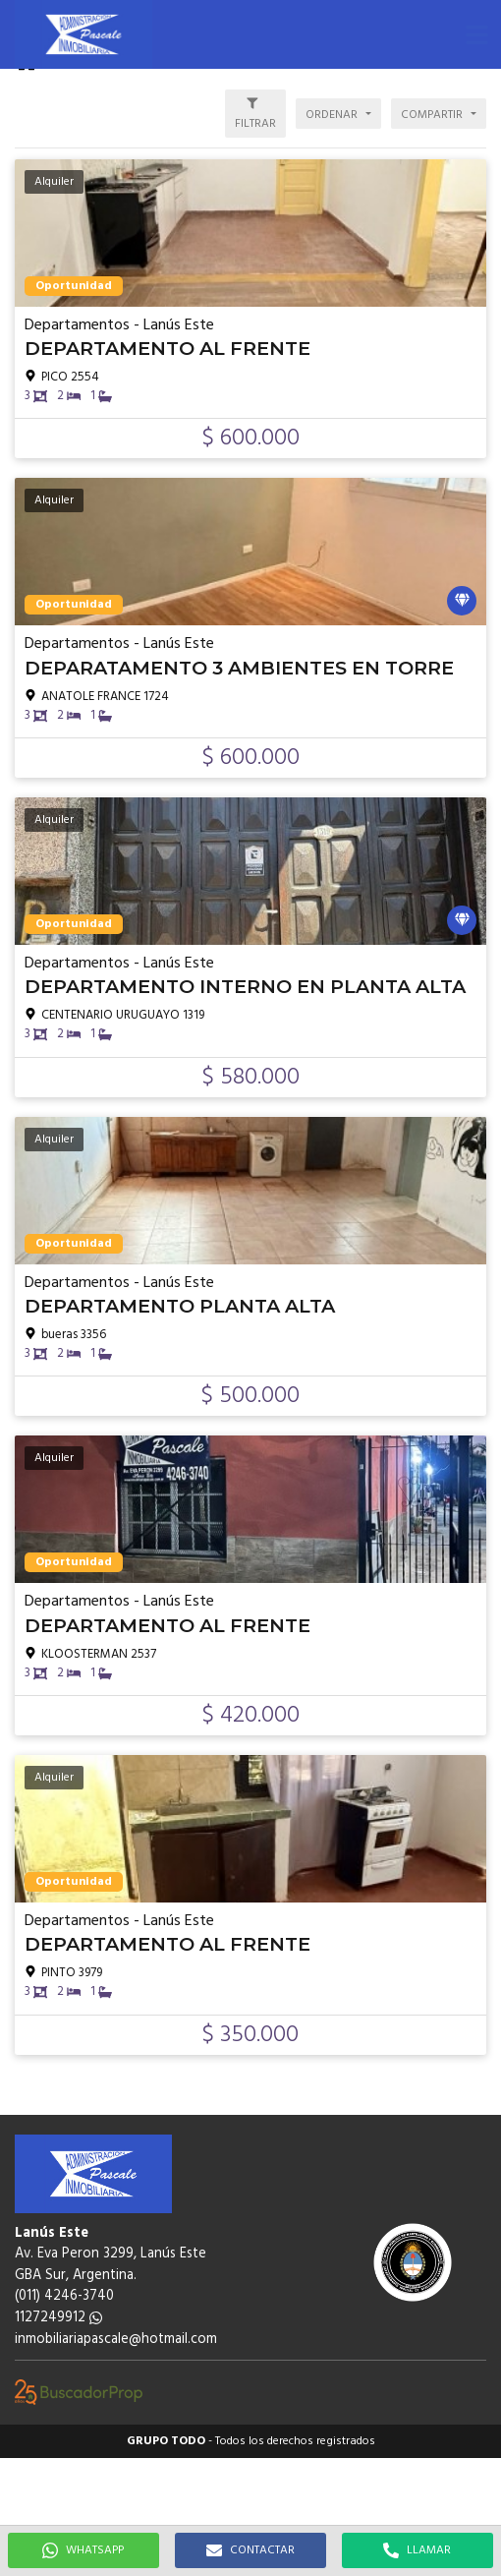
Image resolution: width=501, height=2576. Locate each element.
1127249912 (58, 2318)
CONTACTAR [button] (250, 2550)
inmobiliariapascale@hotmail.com (116, 2339)
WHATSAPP (83, 2550)
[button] (476, 34)
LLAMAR (417, 2550)
